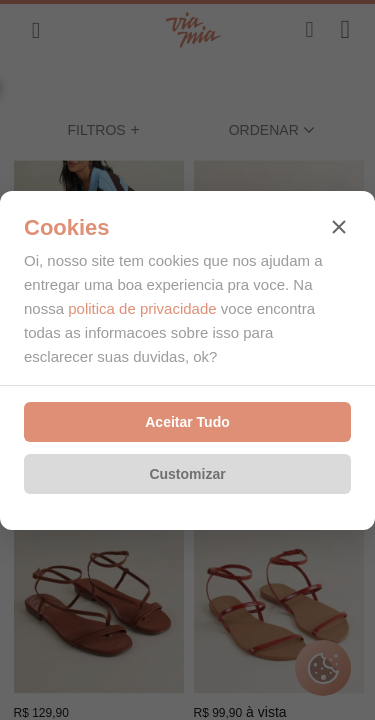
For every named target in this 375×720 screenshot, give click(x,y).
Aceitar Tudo (187, 422)
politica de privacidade (142, 308)
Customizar (187, 474)
